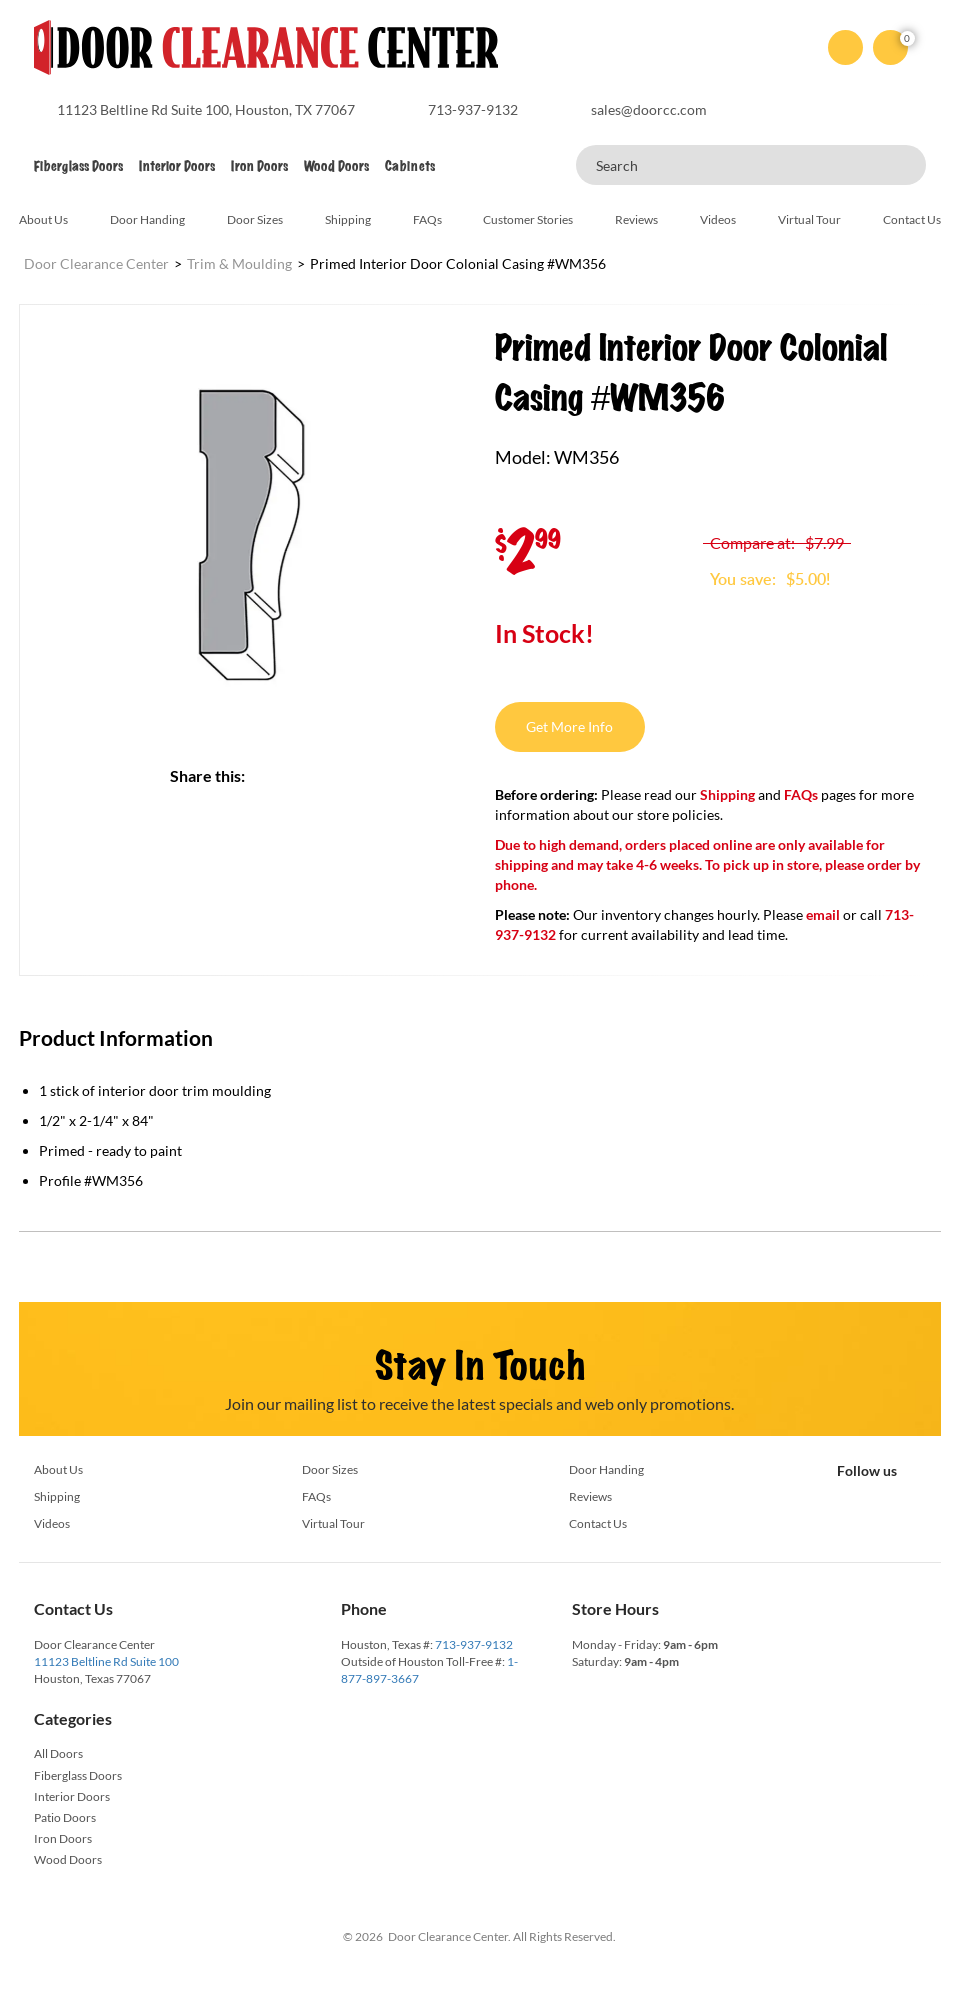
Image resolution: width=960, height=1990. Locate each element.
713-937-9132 (474, 1644)
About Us (43, 219)
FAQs (427, 219)
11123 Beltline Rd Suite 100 (106, 1661)
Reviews (636, 219)
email (823, 914)
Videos (718, 219)
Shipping (348, 219)
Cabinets (410, 166)
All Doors (58, 1753)
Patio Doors (65, 1817)
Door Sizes (255, 219)
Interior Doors (177, 166)
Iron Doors (259, 166)
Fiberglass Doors (78, 166)
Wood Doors (336, 166)
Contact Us (912, 219)
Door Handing (147, 219)
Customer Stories (528, 219)
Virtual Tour (809, 219)
